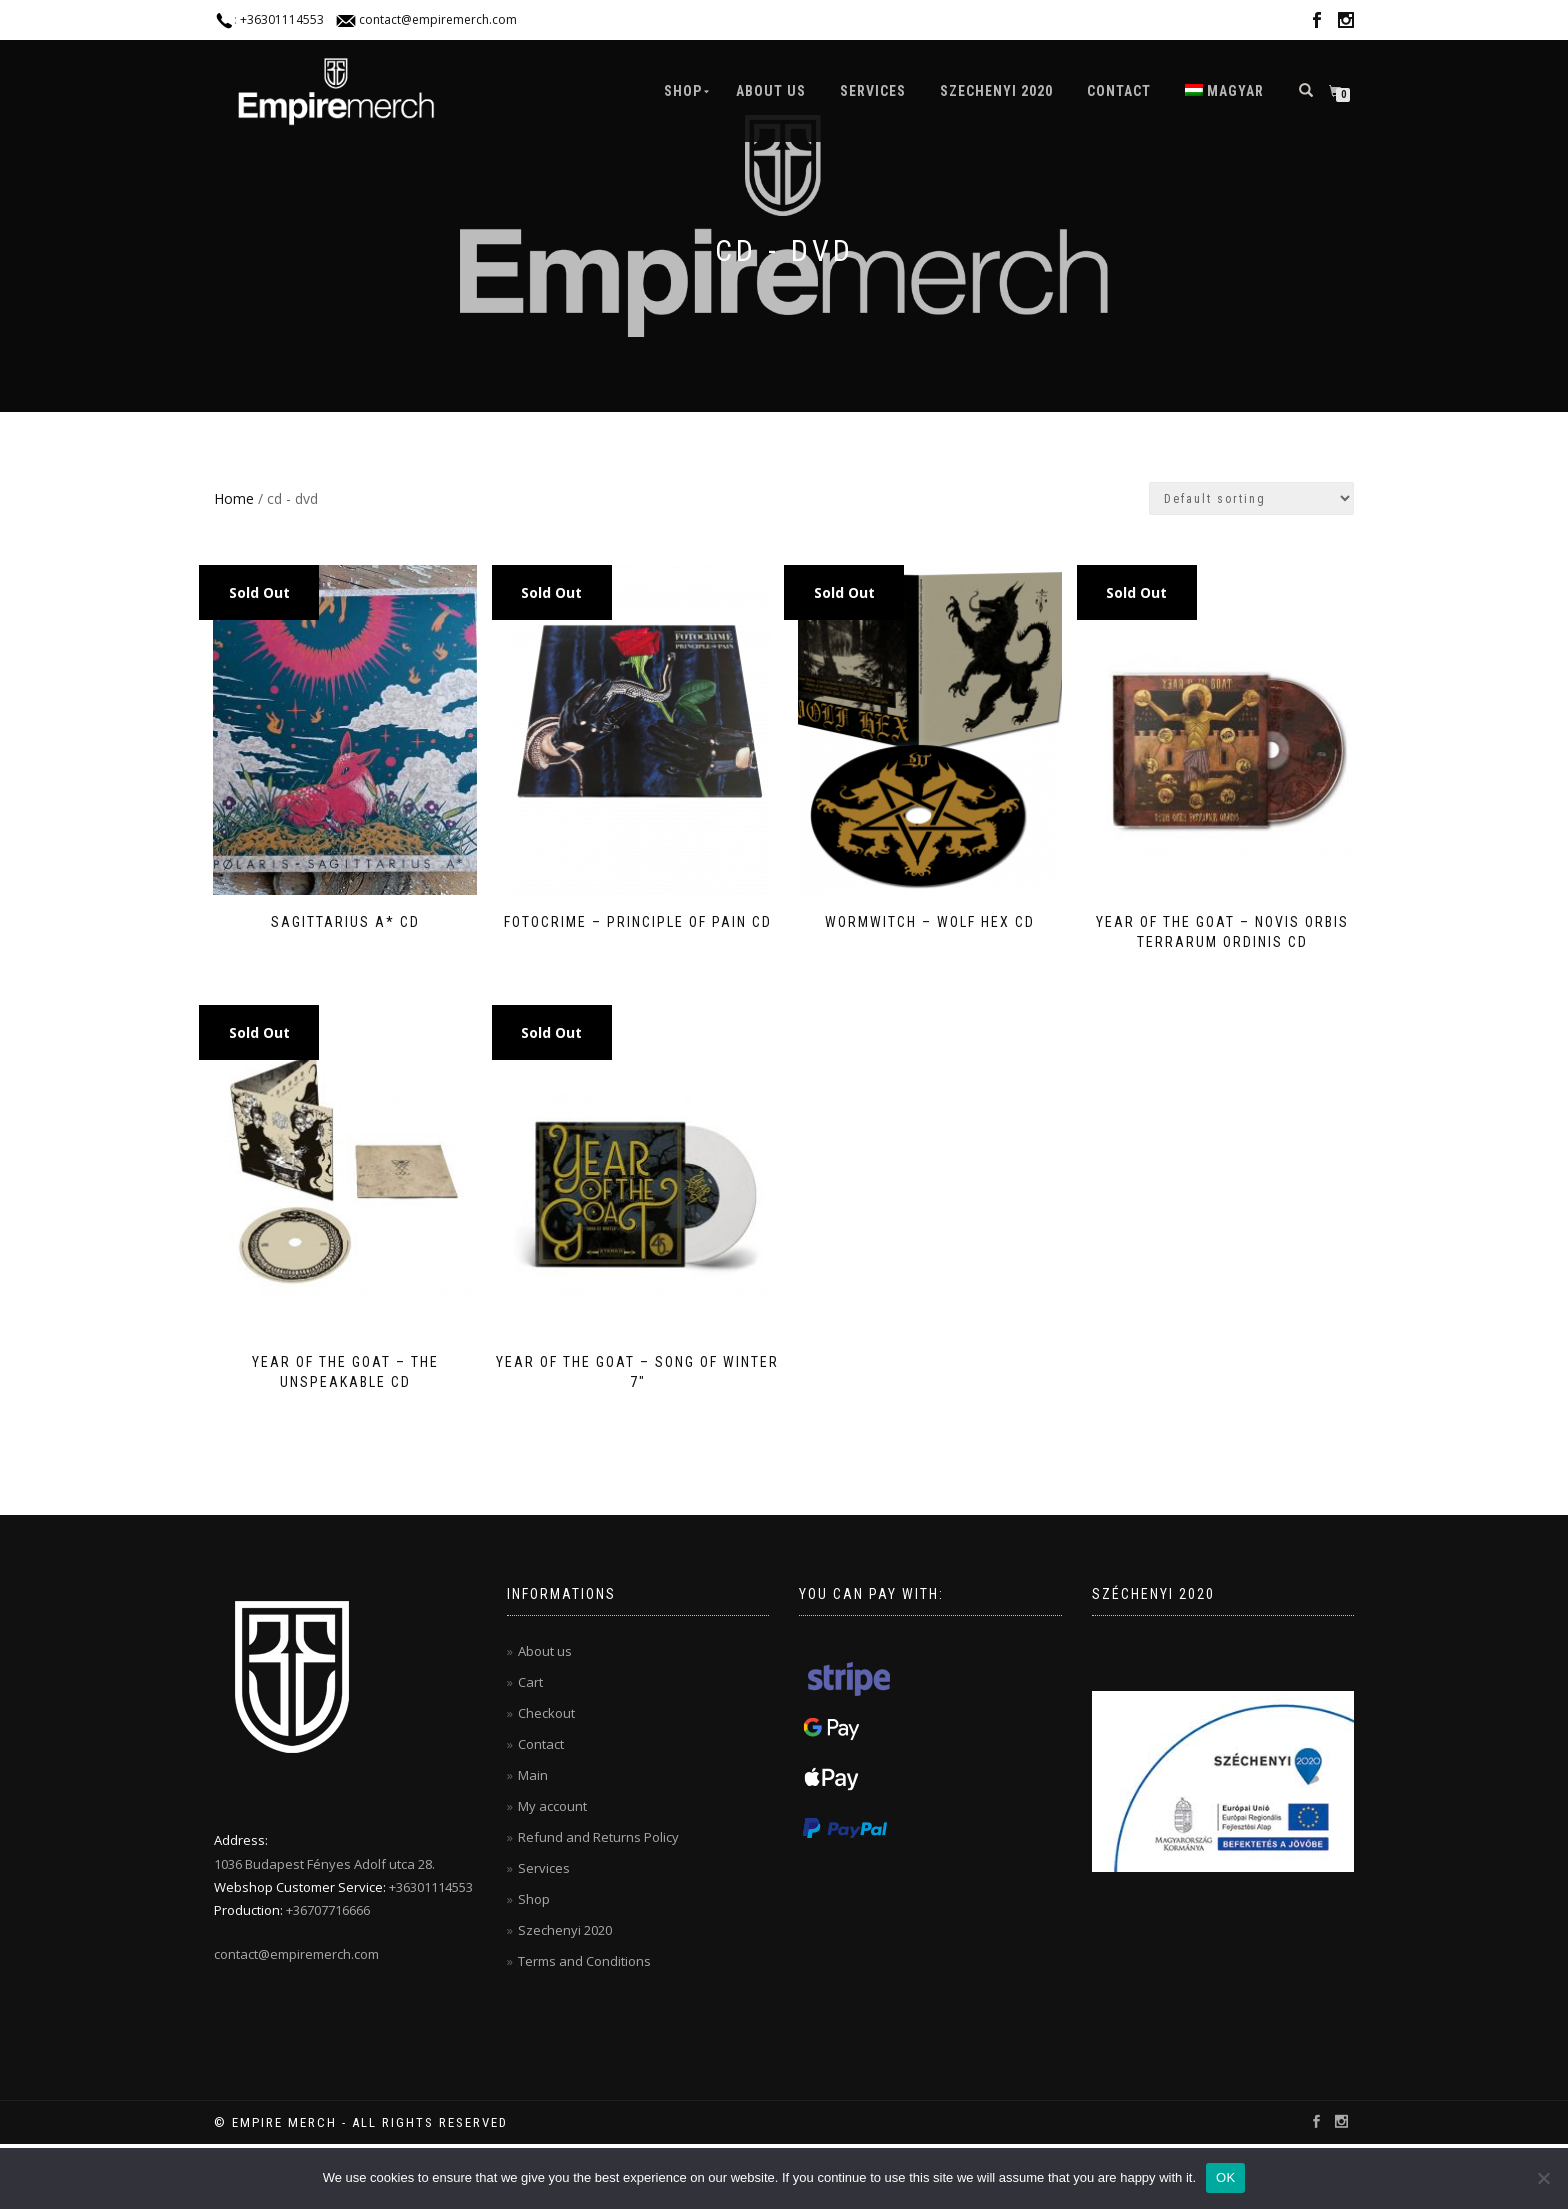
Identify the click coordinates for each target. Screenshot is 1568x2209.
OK (1225, 2177)
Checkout (546, 1707)
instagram (1346, 23)
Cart (530, 1676)
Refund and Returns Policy (598, 1831)
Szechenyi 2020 (996, 91)
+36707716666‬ (328, 1904)
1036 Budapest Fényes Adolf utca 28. (324, 1858)
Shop (683, 91)
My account (552, 1800)
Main (533, 1769)
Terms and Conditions (584, 1955)
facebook (1317, 23)
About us (771, 91)
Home (234, 498)
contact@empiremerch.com (438, 19)
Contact (1119, 91)
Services (873, 91)
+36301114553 (282, 19)
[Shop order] (1251, 498)
